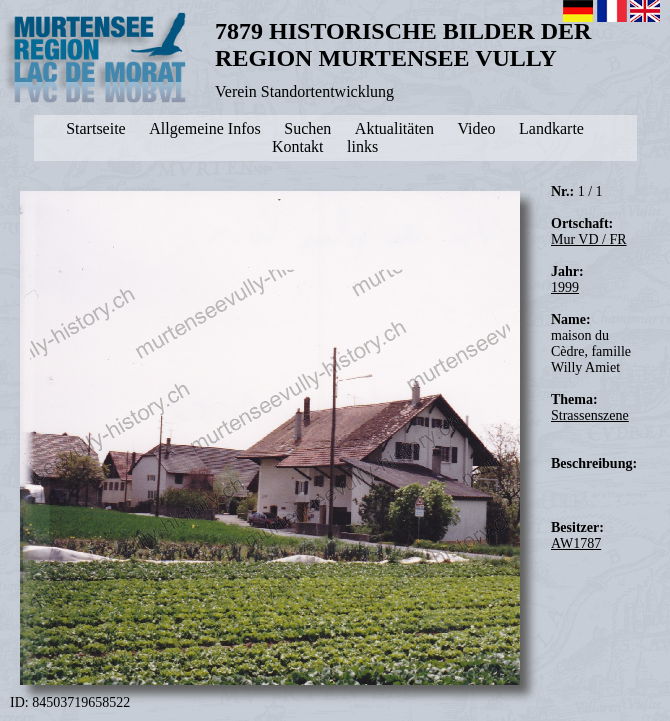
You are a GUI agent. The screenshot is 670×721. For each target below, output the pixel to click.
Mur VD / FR (589, 239)
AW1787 (576, 543)
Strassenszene (590, 415)
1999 (565, 287)
